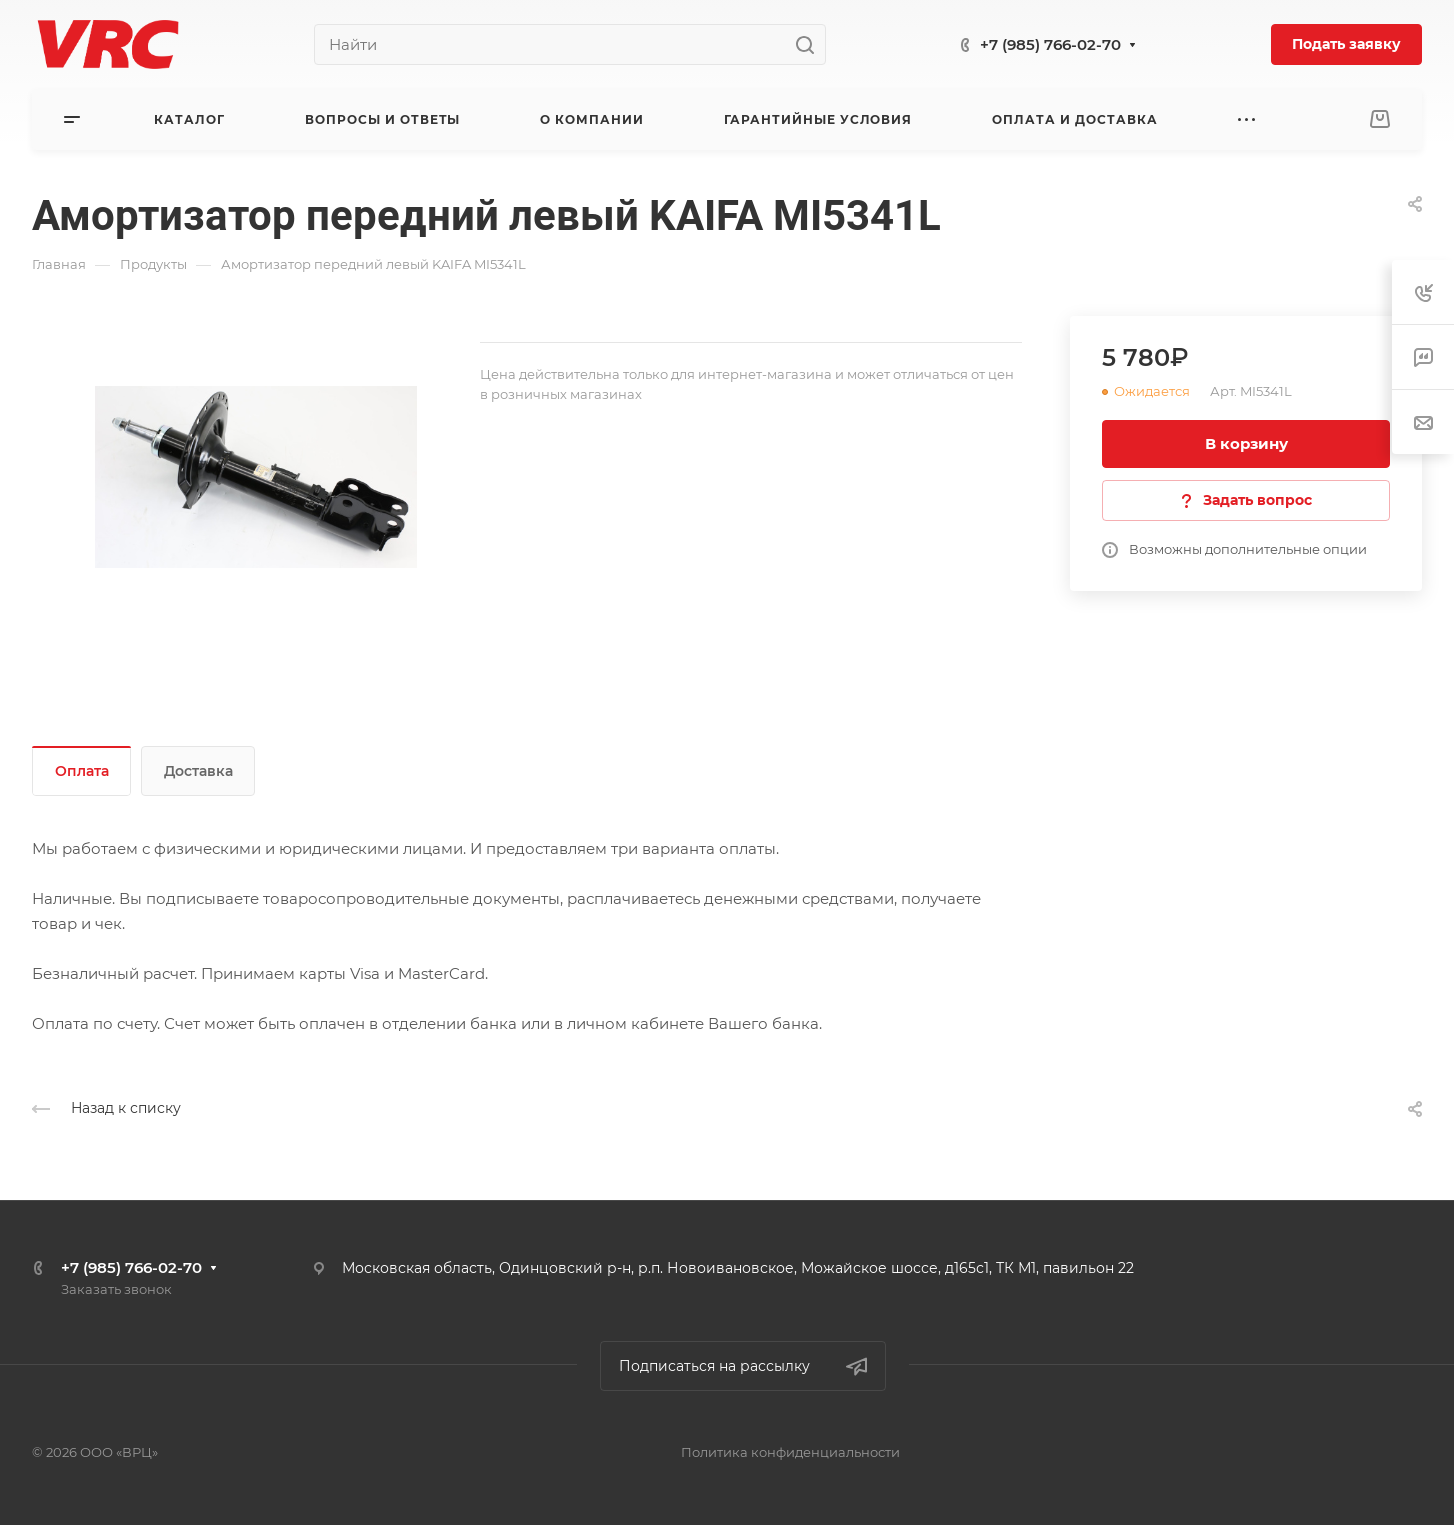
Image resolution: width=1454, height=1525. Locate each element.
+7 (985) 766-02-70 (1050, 44)
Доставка (198, 771)
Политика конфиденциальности (790, 1452)
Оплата (82, 771)
